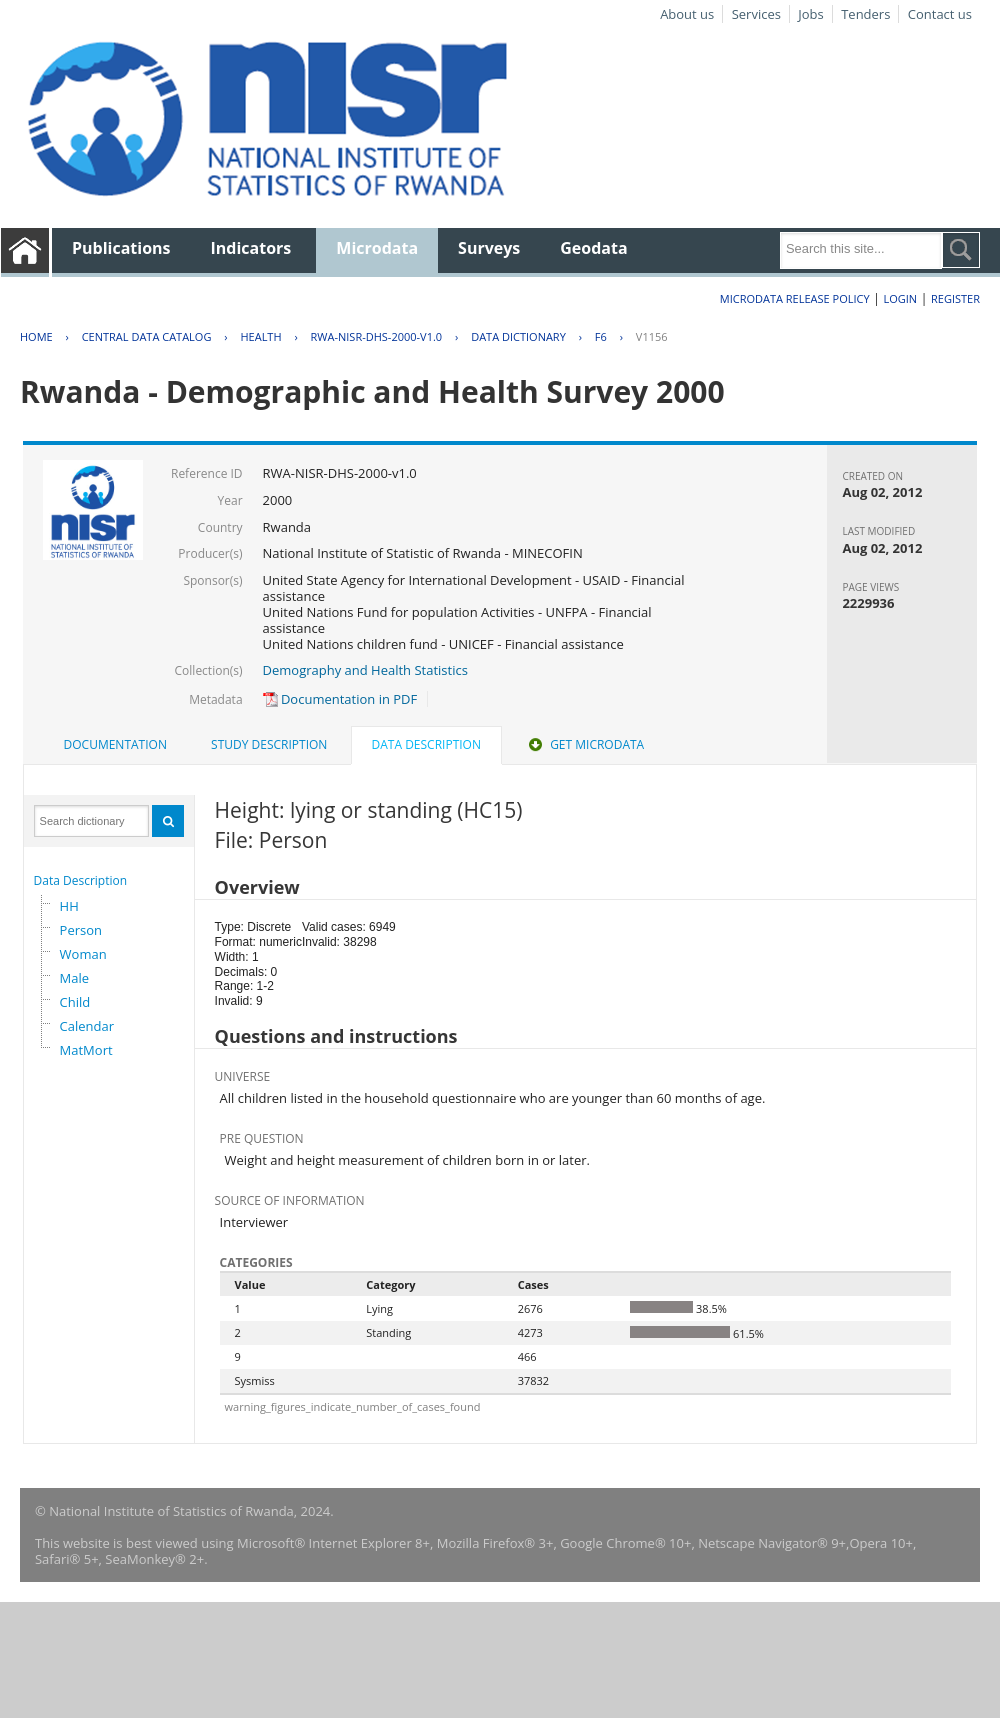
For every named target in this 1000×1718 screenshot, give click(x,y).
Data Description (81, 880)
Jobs (810, 14)
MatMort (86, 1050)
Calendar (87, 1026)
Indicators (251, 248)
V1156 (652, 336)
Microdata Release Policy (795, 298)
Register (955, 298)
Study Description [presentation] (269, 744)
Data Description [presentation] (426, 744)
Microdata (377, 248)
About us (687, 14)
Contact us (940, 14)
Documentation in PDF (340, 699)
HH (69, 906)
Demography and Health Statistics (365, 670)
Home (36, 336)
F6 (601, 336)
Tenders (865, 14)
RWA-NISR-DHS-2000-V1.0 (377, 336)
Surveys (489, 248)
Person (81, 930)
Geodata (593, 248)
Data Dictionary (518, 336)
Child (75, 1002)
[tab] (115, 745)
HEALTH (260, 336)
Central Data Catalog (147, 336)
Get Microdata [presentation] (584, 744)
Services (756, 14)
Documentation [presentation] (115, 744)
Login (900, 298)
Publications (121, 248)
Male (75, 978)
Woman (83, 954)
